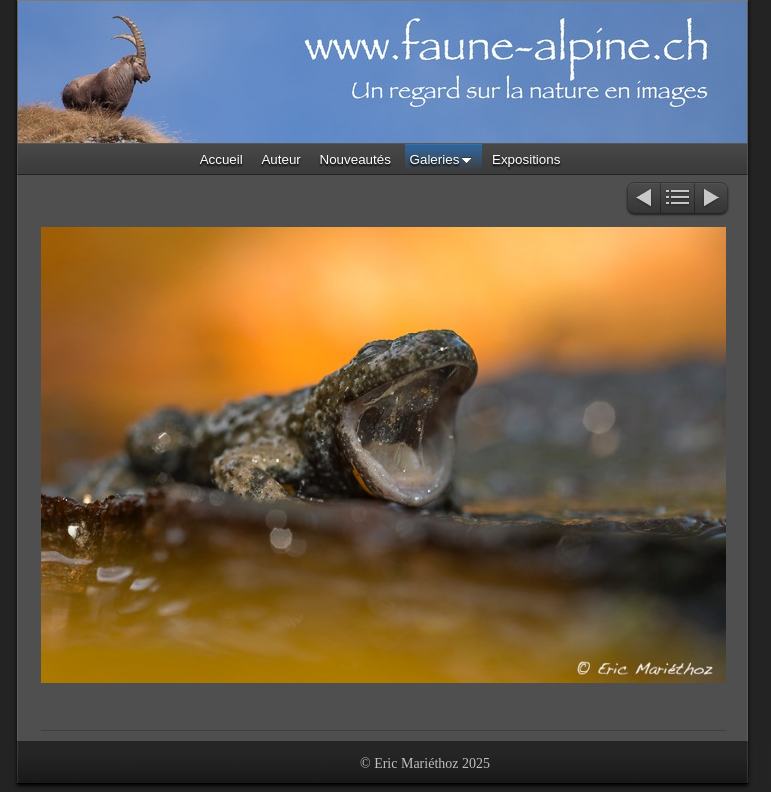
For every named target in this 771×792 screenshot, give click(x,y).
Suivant (712, 199)
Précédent (642, 199)
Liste (677, 199)
